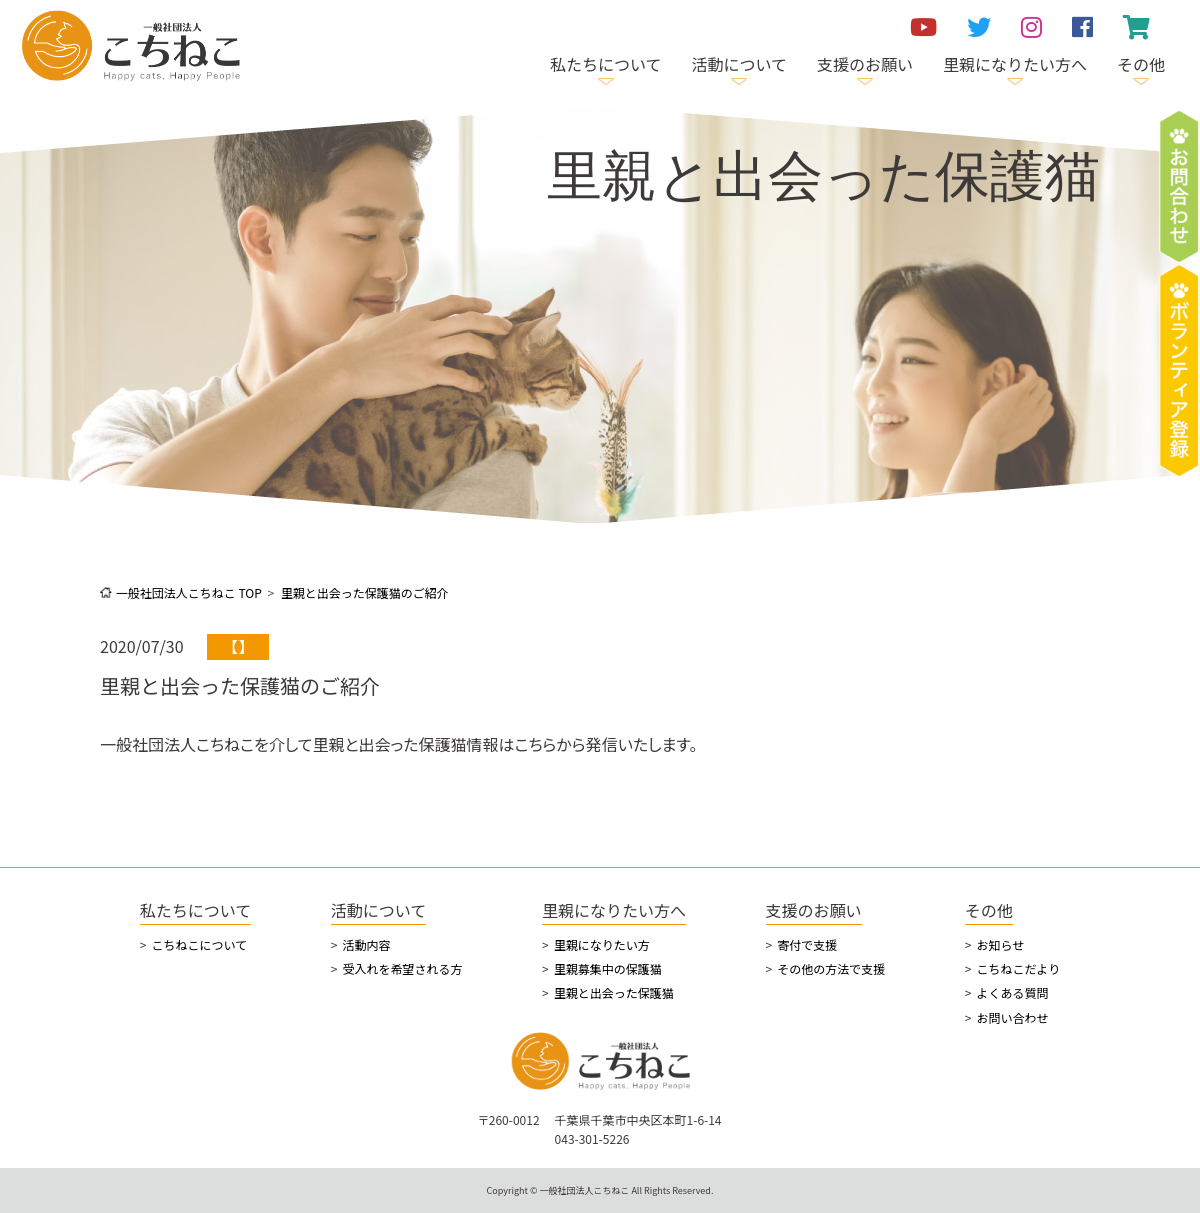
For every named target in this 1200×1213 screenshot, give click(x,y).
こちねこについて (199, 944)
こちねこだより (1018, 968)
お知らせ (1000, 944)
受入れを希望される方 (402, 968)
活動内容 (366, 944)
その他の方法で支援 (831, 968)
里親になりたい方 (602, 944)
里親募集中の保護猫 (608, 968)
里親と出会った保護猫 (614, 992)
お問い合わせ (1012, 1017)
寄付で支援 (807, 944)
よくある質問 (1012, 992)
